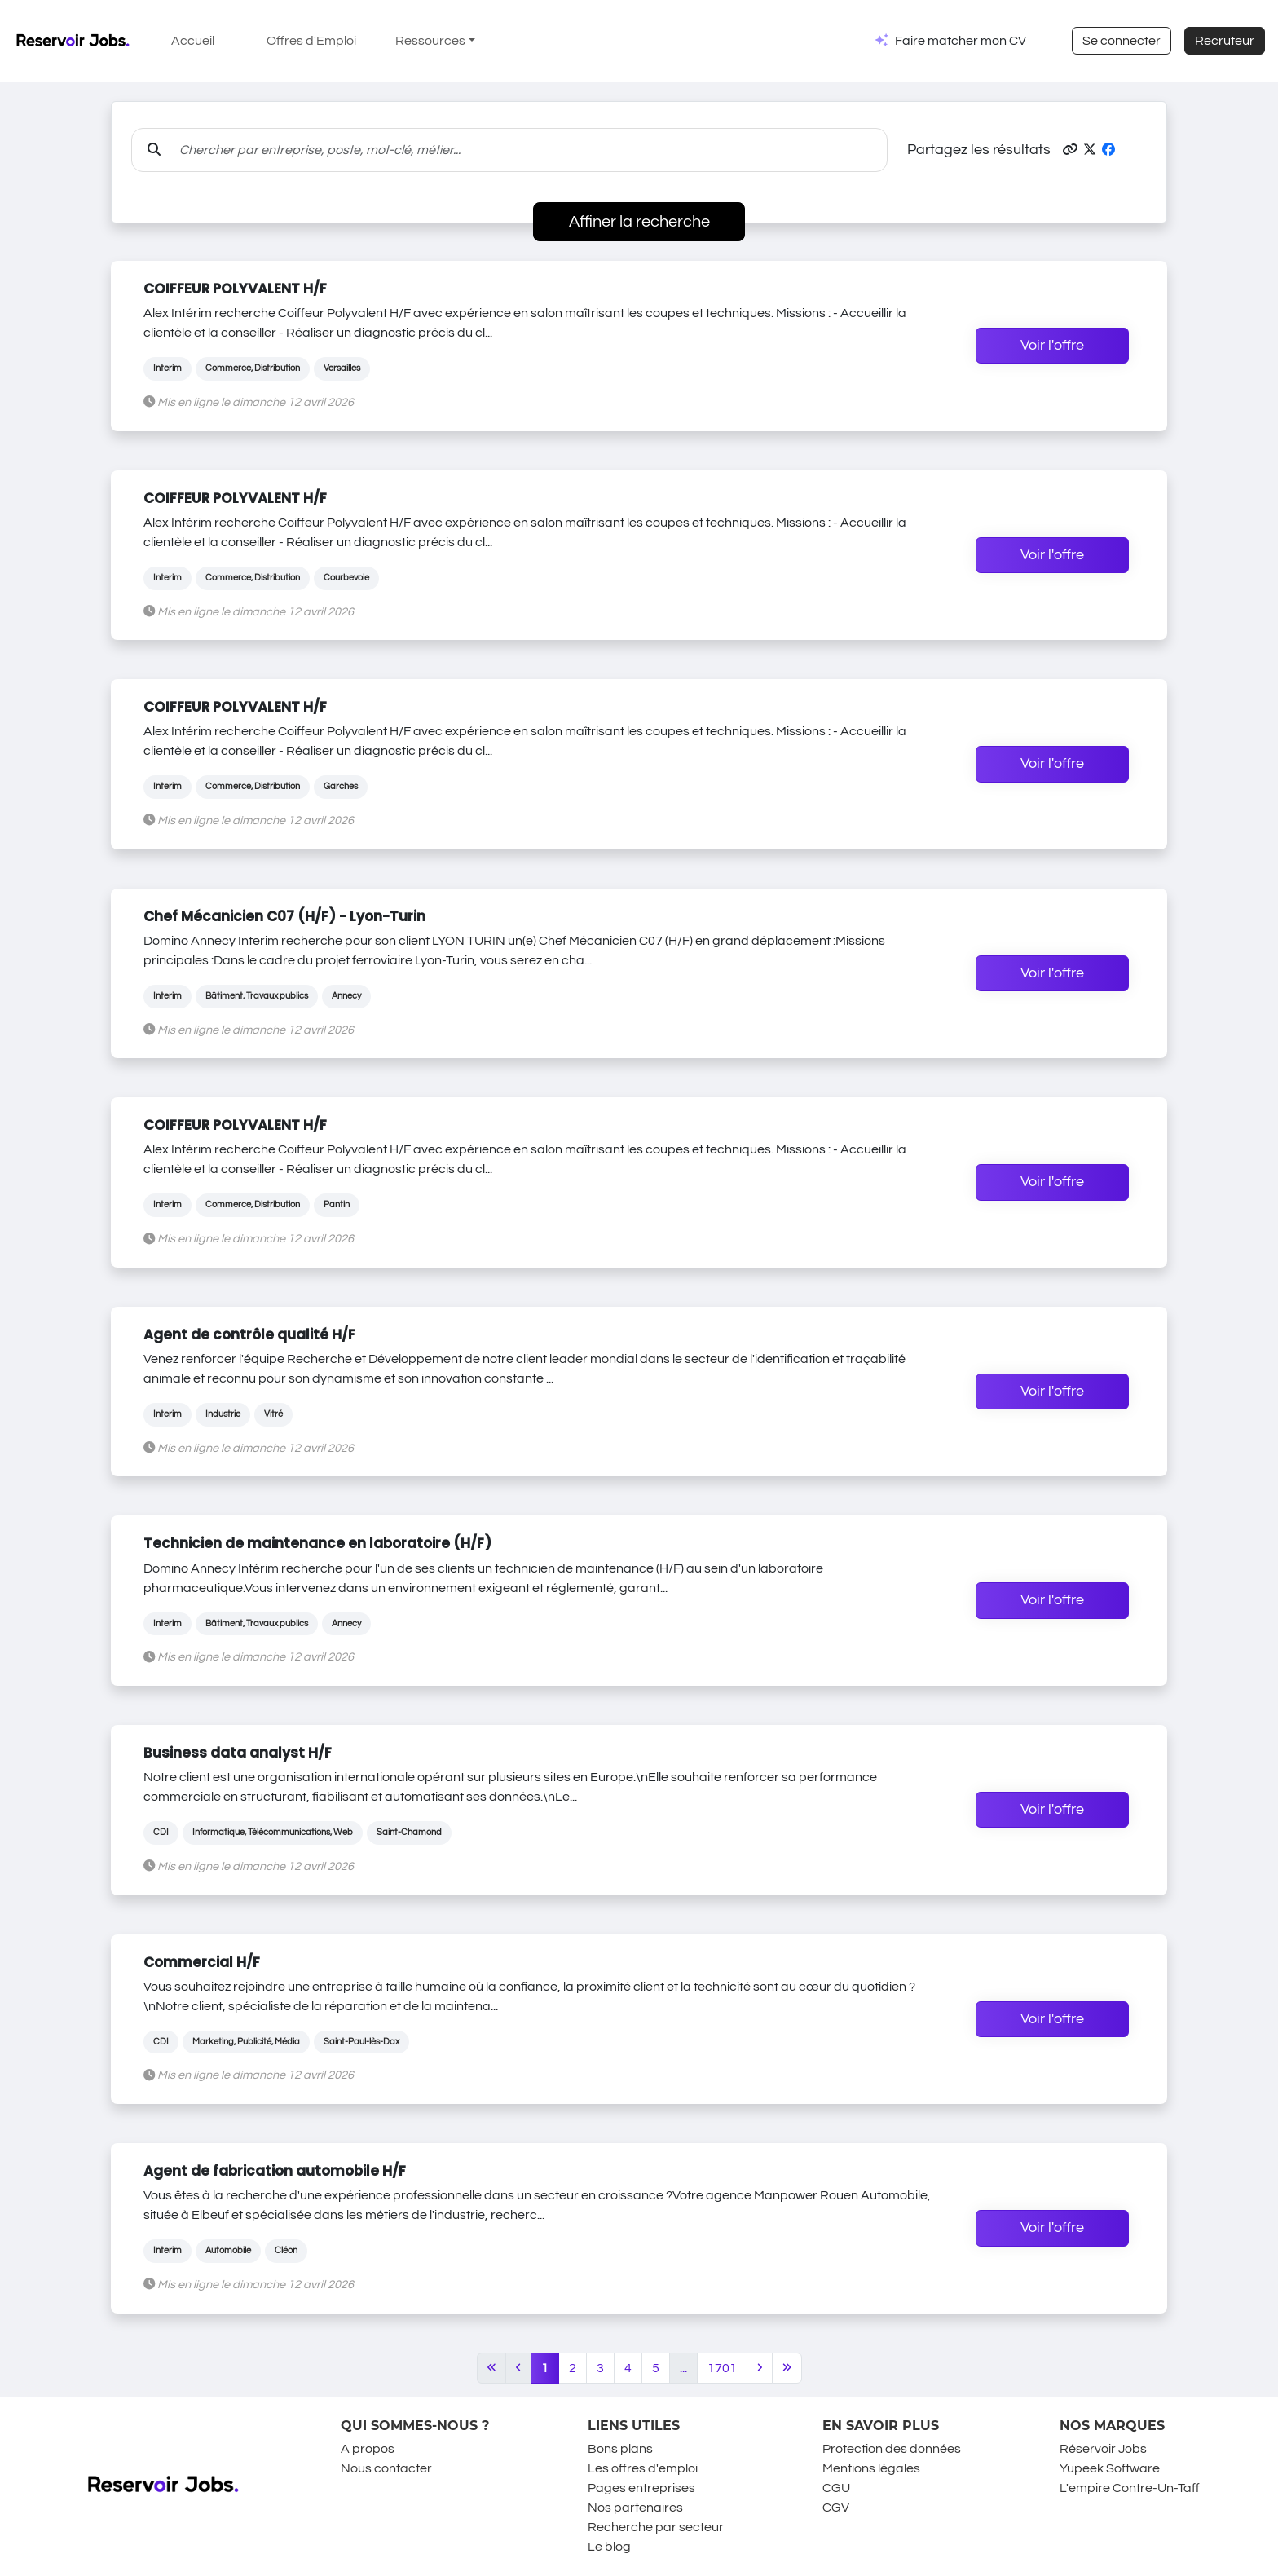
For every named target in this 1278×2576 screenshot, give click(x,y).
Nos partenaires (635, 2507)
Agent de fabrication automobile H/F (274, 2171)
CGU (836, 2487)
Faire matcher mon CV (960, 40)
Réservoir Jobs (1103, 2448)
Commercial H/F (201, 1962)
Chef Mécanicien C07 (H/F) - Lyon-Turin (284, 916)
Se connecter (1121, 40)
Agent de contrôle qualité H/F (249, 1334)
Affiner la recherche (639, 222)
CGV (835, 2507)
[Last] (787, 2368)
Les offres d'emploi (643, 2468)
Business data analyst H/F (237, 1752)
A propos (367, 2448)
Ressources (430, 40)
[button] (1070, 150)
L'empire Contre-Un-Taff (1130, 2487)
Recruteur (1224, 40)
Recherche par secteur (656, 2527)
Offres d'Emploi (311, 40)
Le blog (609, 2546)
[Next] (760, 2368)
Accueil (192, 40)
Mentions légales (871, 2468)
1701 (722, 2368)
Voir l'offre (1052, 345)
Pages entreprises (641, 2487)
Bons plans (620, 2448)
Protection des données (891, 2448)
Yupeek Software (1110, 2468)
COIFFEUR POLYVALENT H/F (235, 288)
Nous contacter (386, 2468)
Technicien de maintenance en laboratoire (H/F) (317, 1543)
